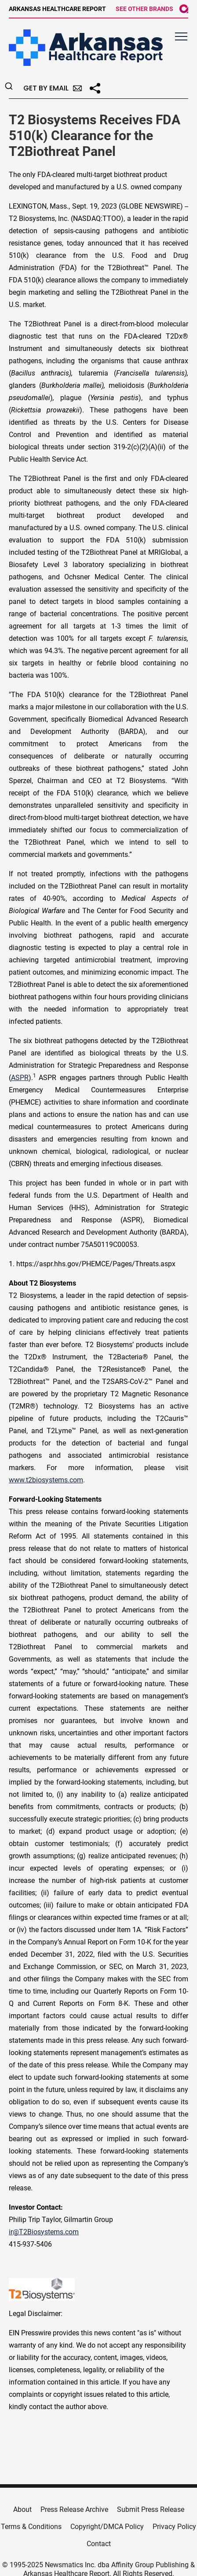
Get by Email (52, 88)
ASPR (20, 1077)
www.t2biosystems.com (46, 1480)
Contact (99, 2544)
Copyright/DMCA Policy (107, 2526)
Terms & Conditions (31, 2526)
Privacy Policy (174, 2526)
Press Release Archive (74, 2509)
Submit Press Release (150, 2509)
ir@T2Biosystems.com (44, 2232)
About (22, 2509)
